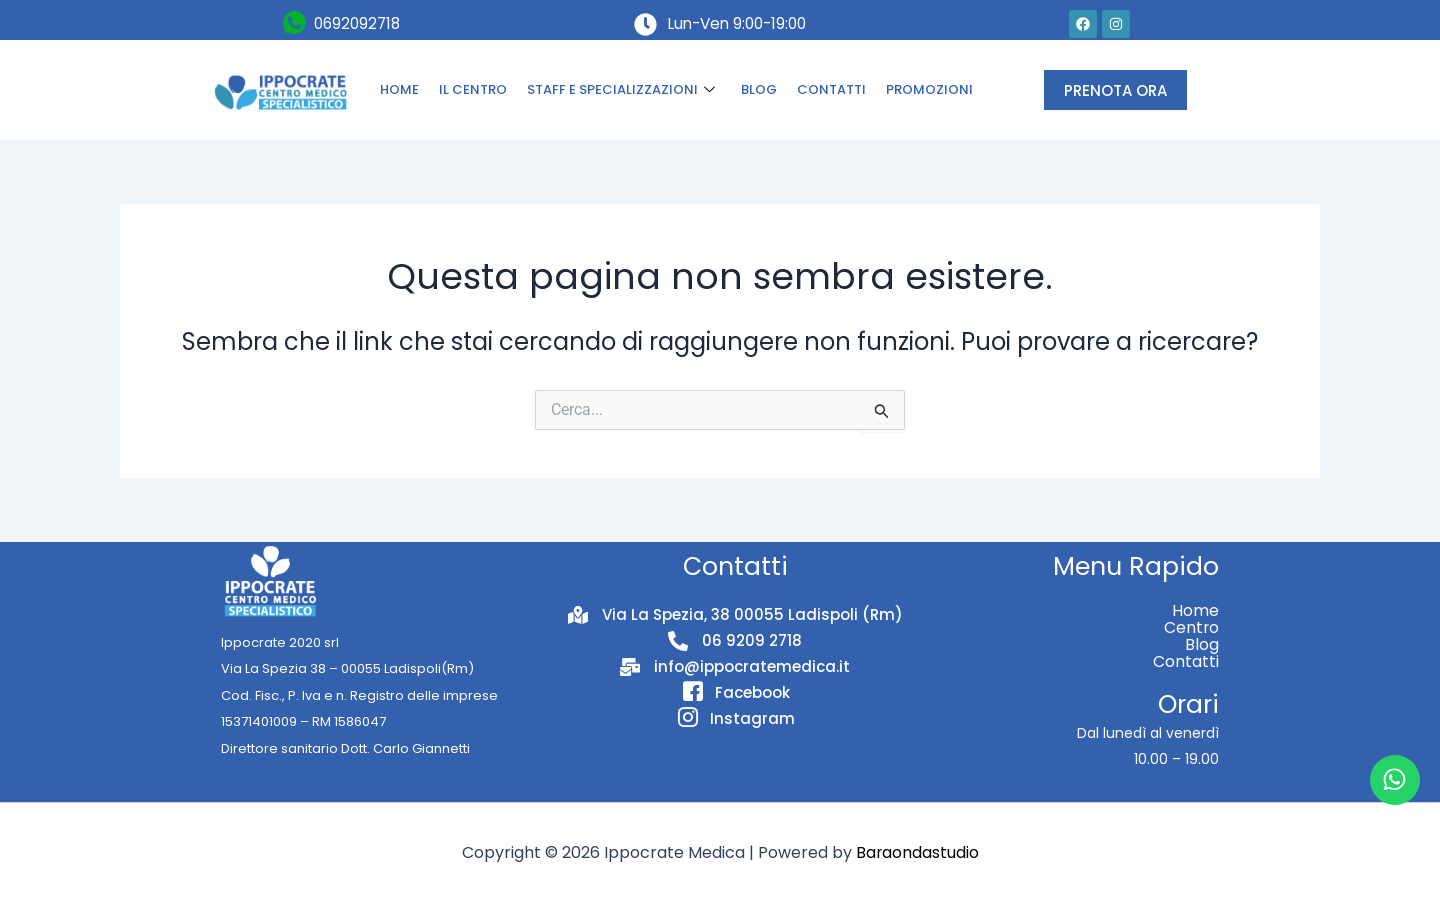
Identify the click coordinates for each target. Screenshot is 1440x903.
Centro (1191, 627)
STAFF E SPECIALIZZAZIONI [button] (621, 90)
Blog (1202, 644)
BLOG (759, 89)
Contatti (1186, 661)
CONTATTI (831, 89)
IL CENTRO (473, 89)
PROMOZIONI (929, 89)
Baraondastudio (917, 852)
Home (1195, 610)
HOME (399, 89)
